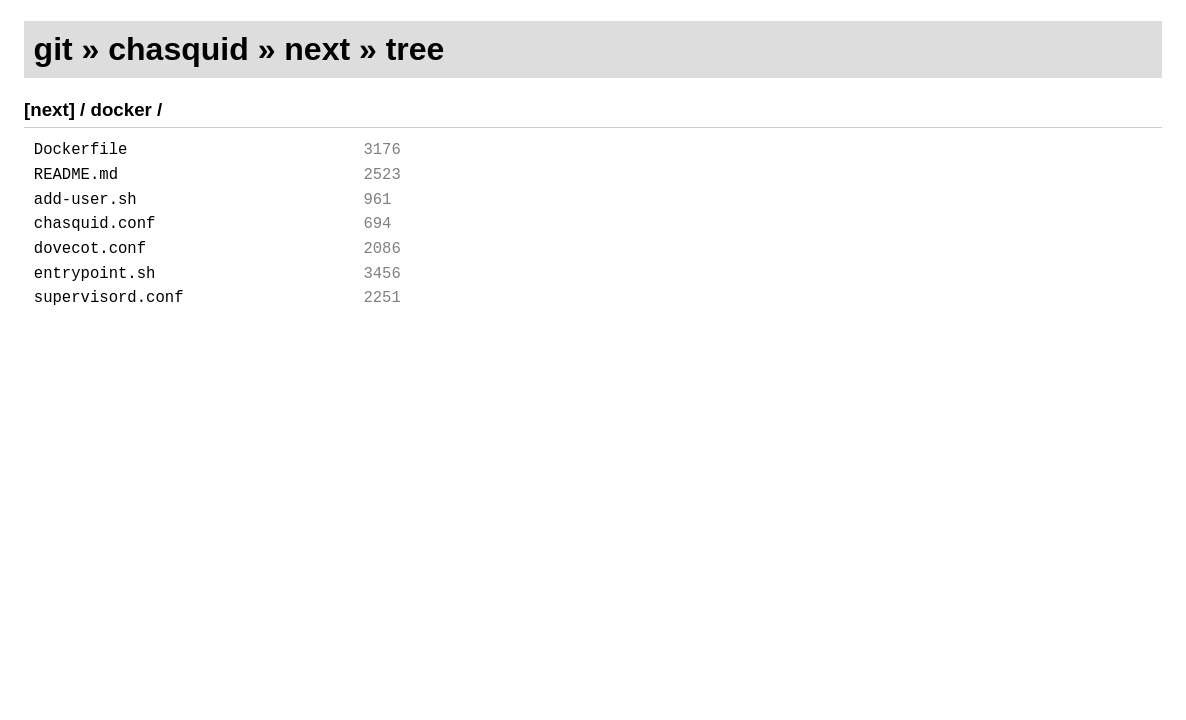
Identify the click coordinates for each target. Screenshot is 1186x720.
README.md (76, 181)
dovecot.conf (90, 267)
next (317, 49)
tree (415, 49)
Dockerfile (81, 152)
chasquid (178, 49)
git (53, 49)
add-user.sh (85, 210)
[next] (49, 109)
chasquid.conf (95, 238)
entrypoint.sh (95, 296)
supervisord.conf (109, 324)
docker (121, 109)
